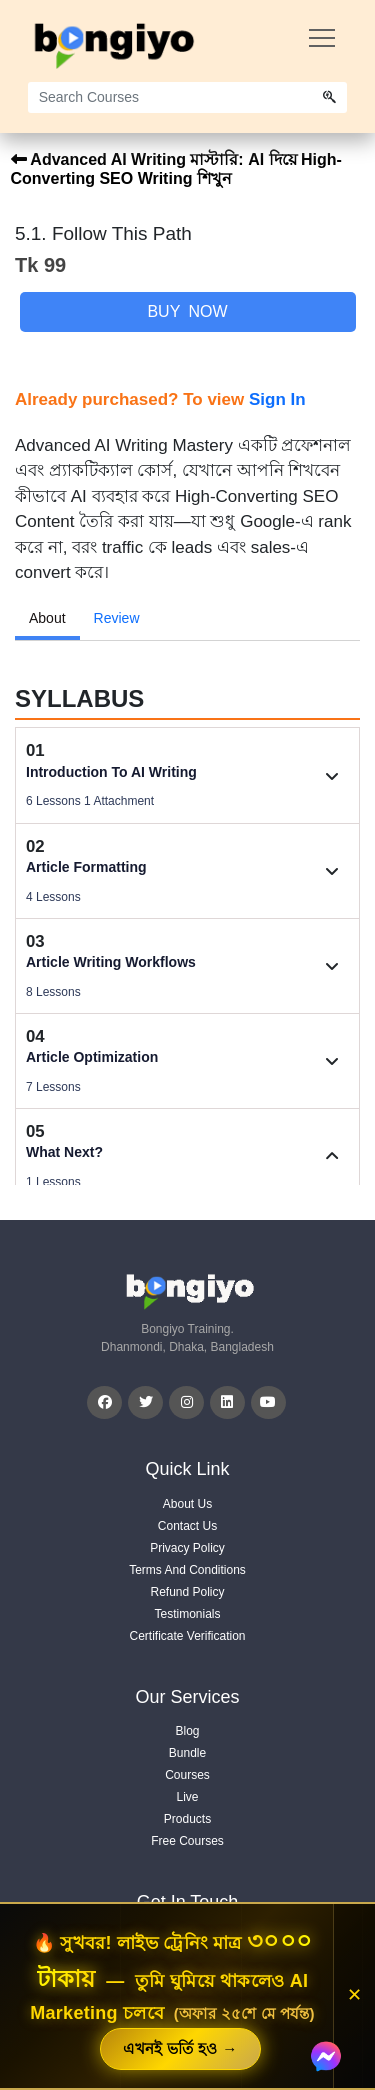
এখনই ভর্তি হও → (180, 2048)
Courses (187, 1775)
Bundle (187, 1753)
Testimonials (187, 1614)
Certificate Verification (187, 1636)
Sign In (277, 399)
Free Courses (187, 1841)
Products (187, 1819)
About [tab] (47, 618)
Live (187, 1797)
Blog (187, 1731)
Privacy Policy (187, 1548)
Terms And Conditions (187, 1570)
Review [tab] (117, 618)
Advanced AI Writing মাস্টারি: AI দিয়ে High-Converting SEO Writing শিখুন (176, 169)
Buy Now (187, 311)
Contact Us (187, 1526)
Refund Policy (187, 1592)
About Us (187, 1504)
